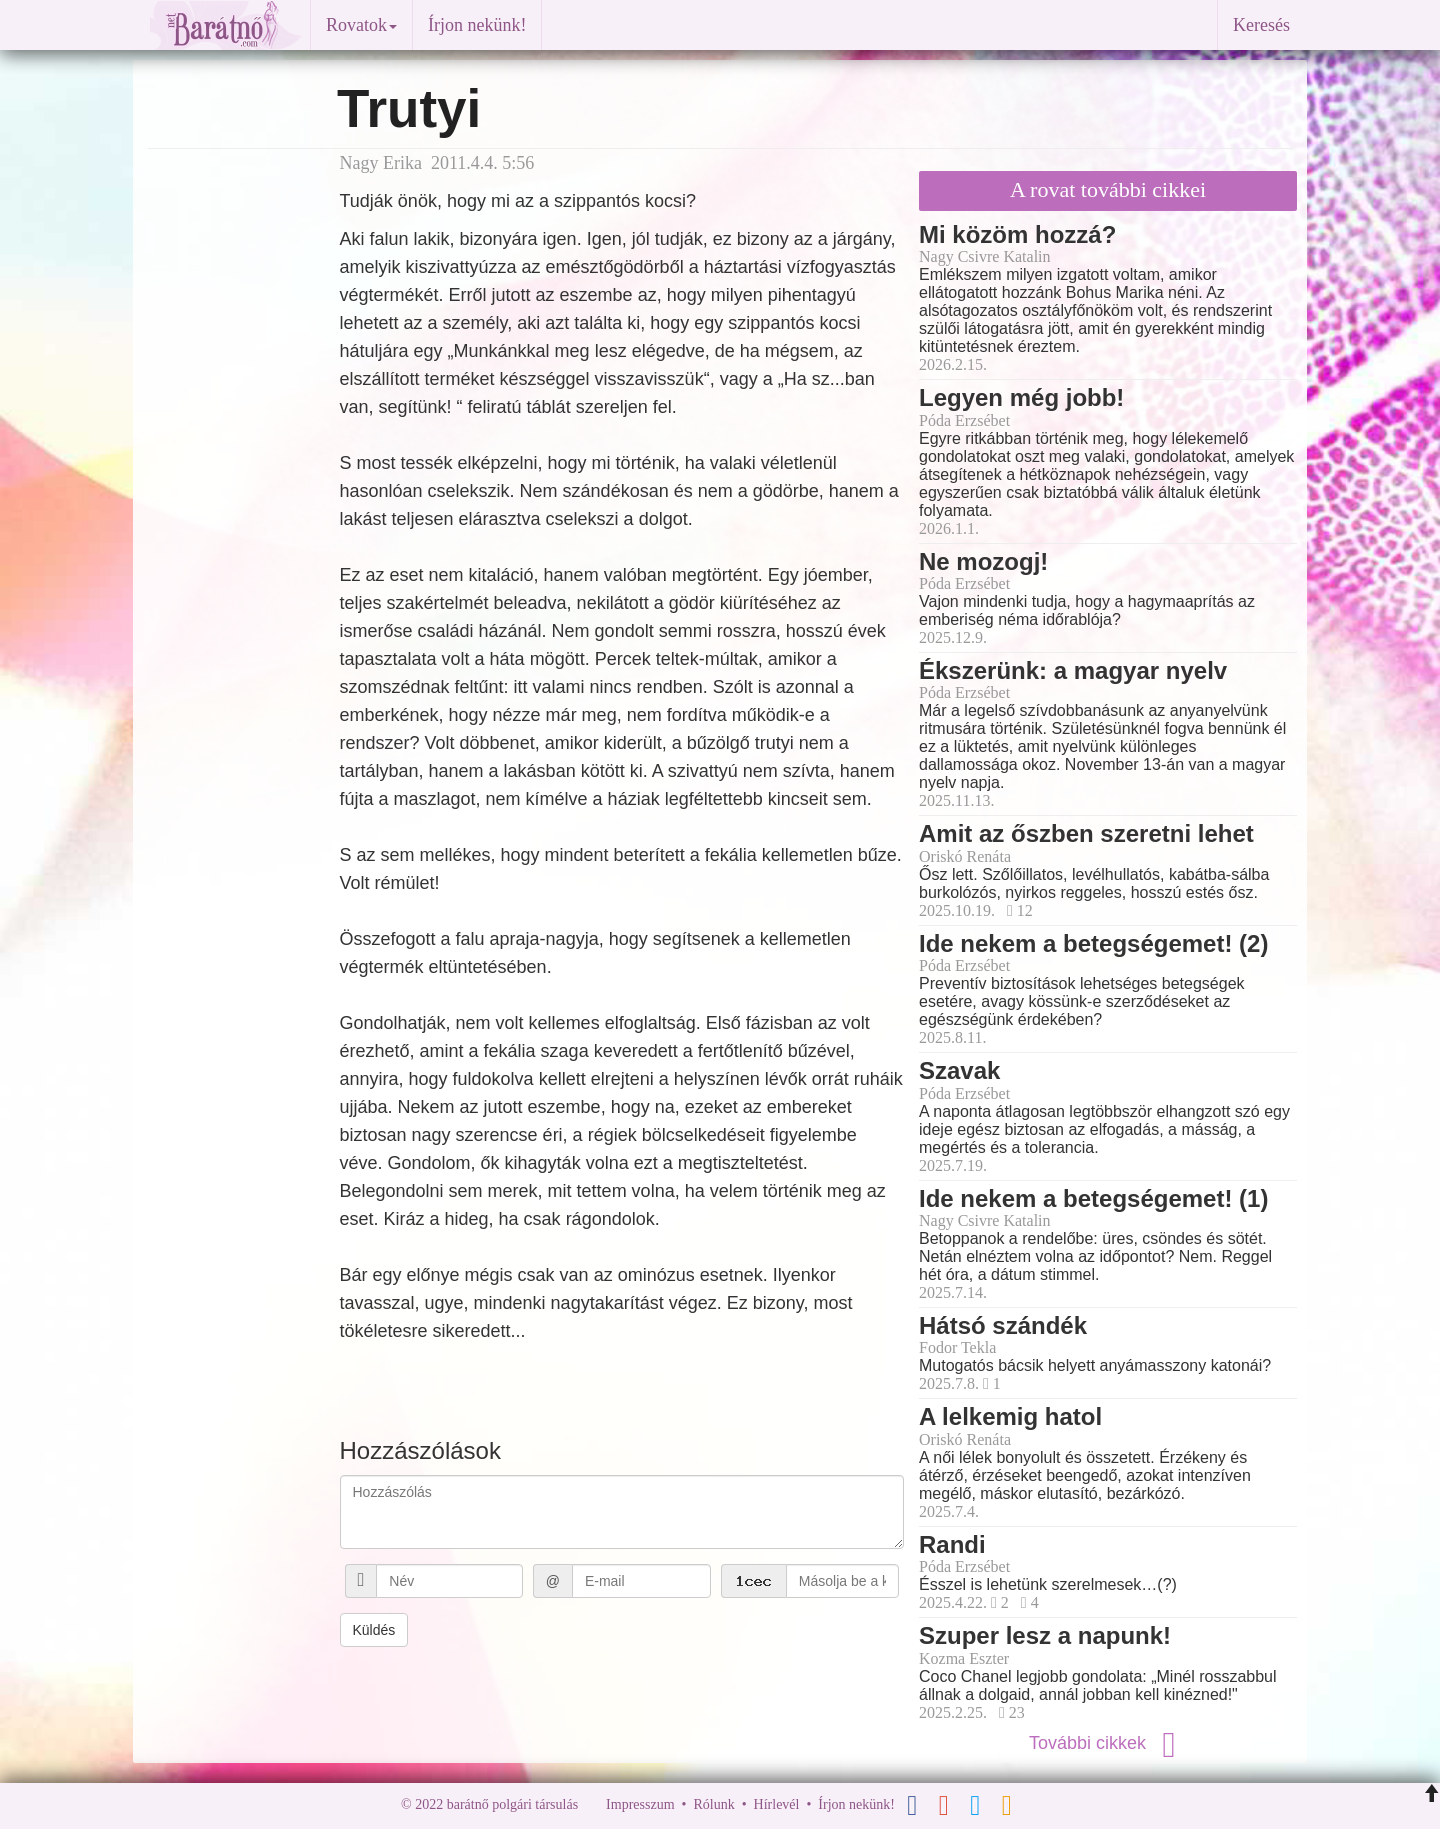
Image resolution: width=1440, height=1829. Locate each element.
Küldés (374, 1630)
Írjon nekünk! (477, 25)
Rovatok (361, 25)
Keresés (1261, 25)
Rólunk (713, 1804)
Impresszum (640, 1804)
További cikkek (1108, 1743)
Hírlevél (777, 1804)
